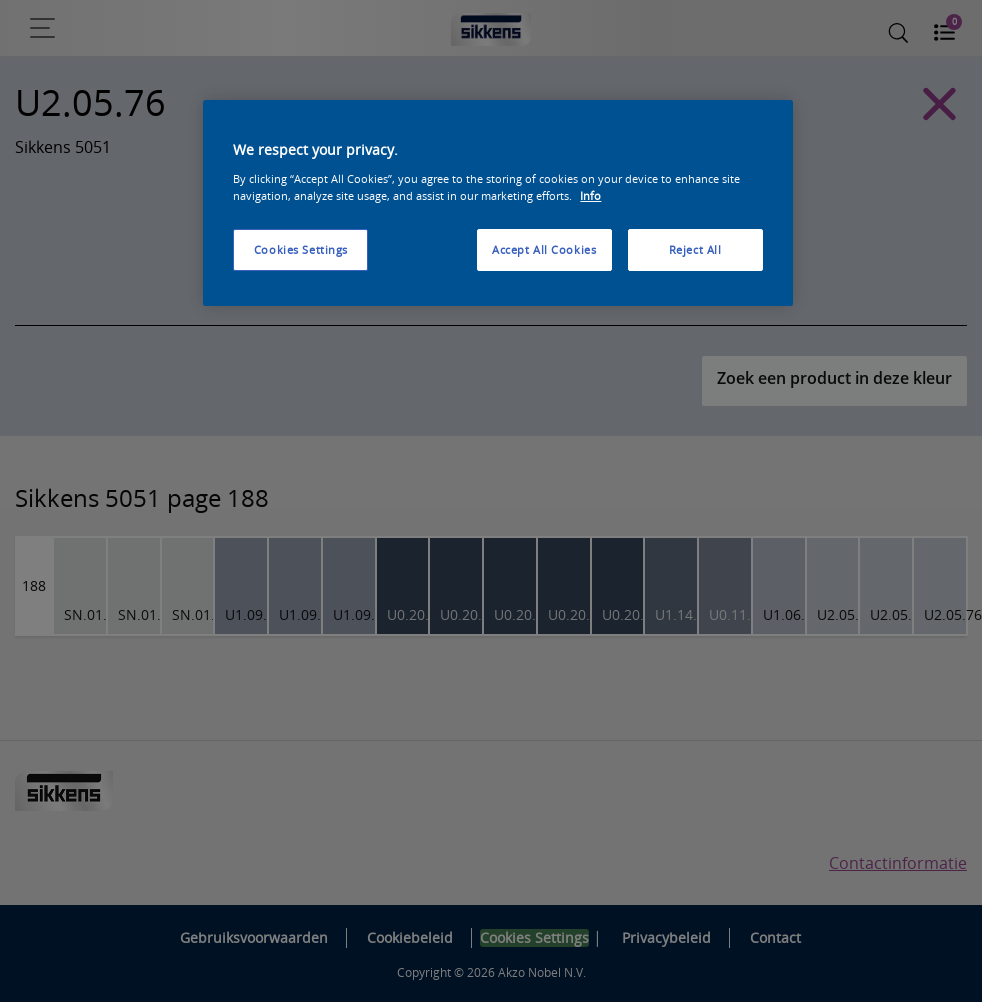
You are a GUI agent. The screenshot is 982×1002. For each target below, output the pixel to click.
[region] (497, 203)
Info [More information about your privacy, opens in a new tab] (590, 195)
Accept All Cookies (544, 249)
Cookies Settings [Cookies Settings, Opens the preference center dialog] (301, 249)
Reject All (695, 249)
